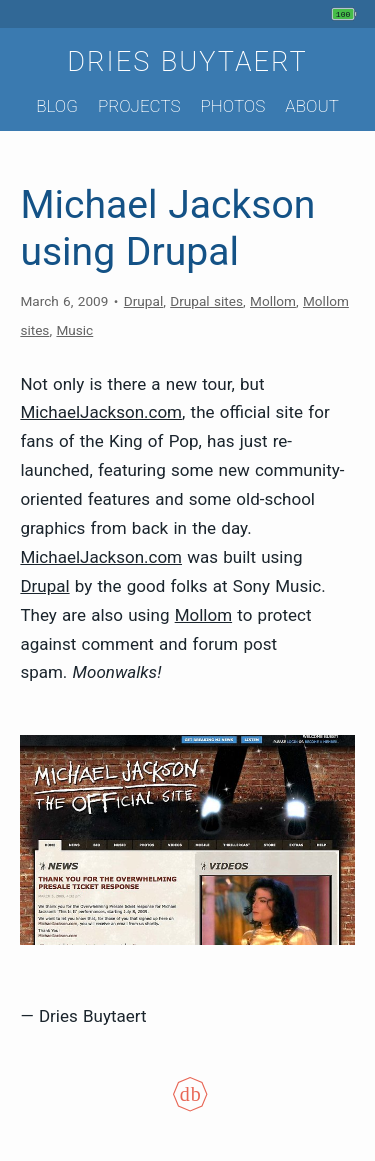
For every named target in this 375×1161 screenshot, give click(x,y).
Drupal (143, 301)
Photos (232, 106)
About (311, 106)
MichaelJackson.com (101, 412)
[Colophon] (188, 1106)
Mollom (273, 301)
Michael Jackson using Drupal (167, 228)
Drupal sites (206, 301)
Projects (139, 106)
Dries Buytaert (187, 62)
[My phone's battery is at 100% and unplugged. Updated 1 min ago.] (346, 14)
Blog (57, 106)
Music (74, 330)
